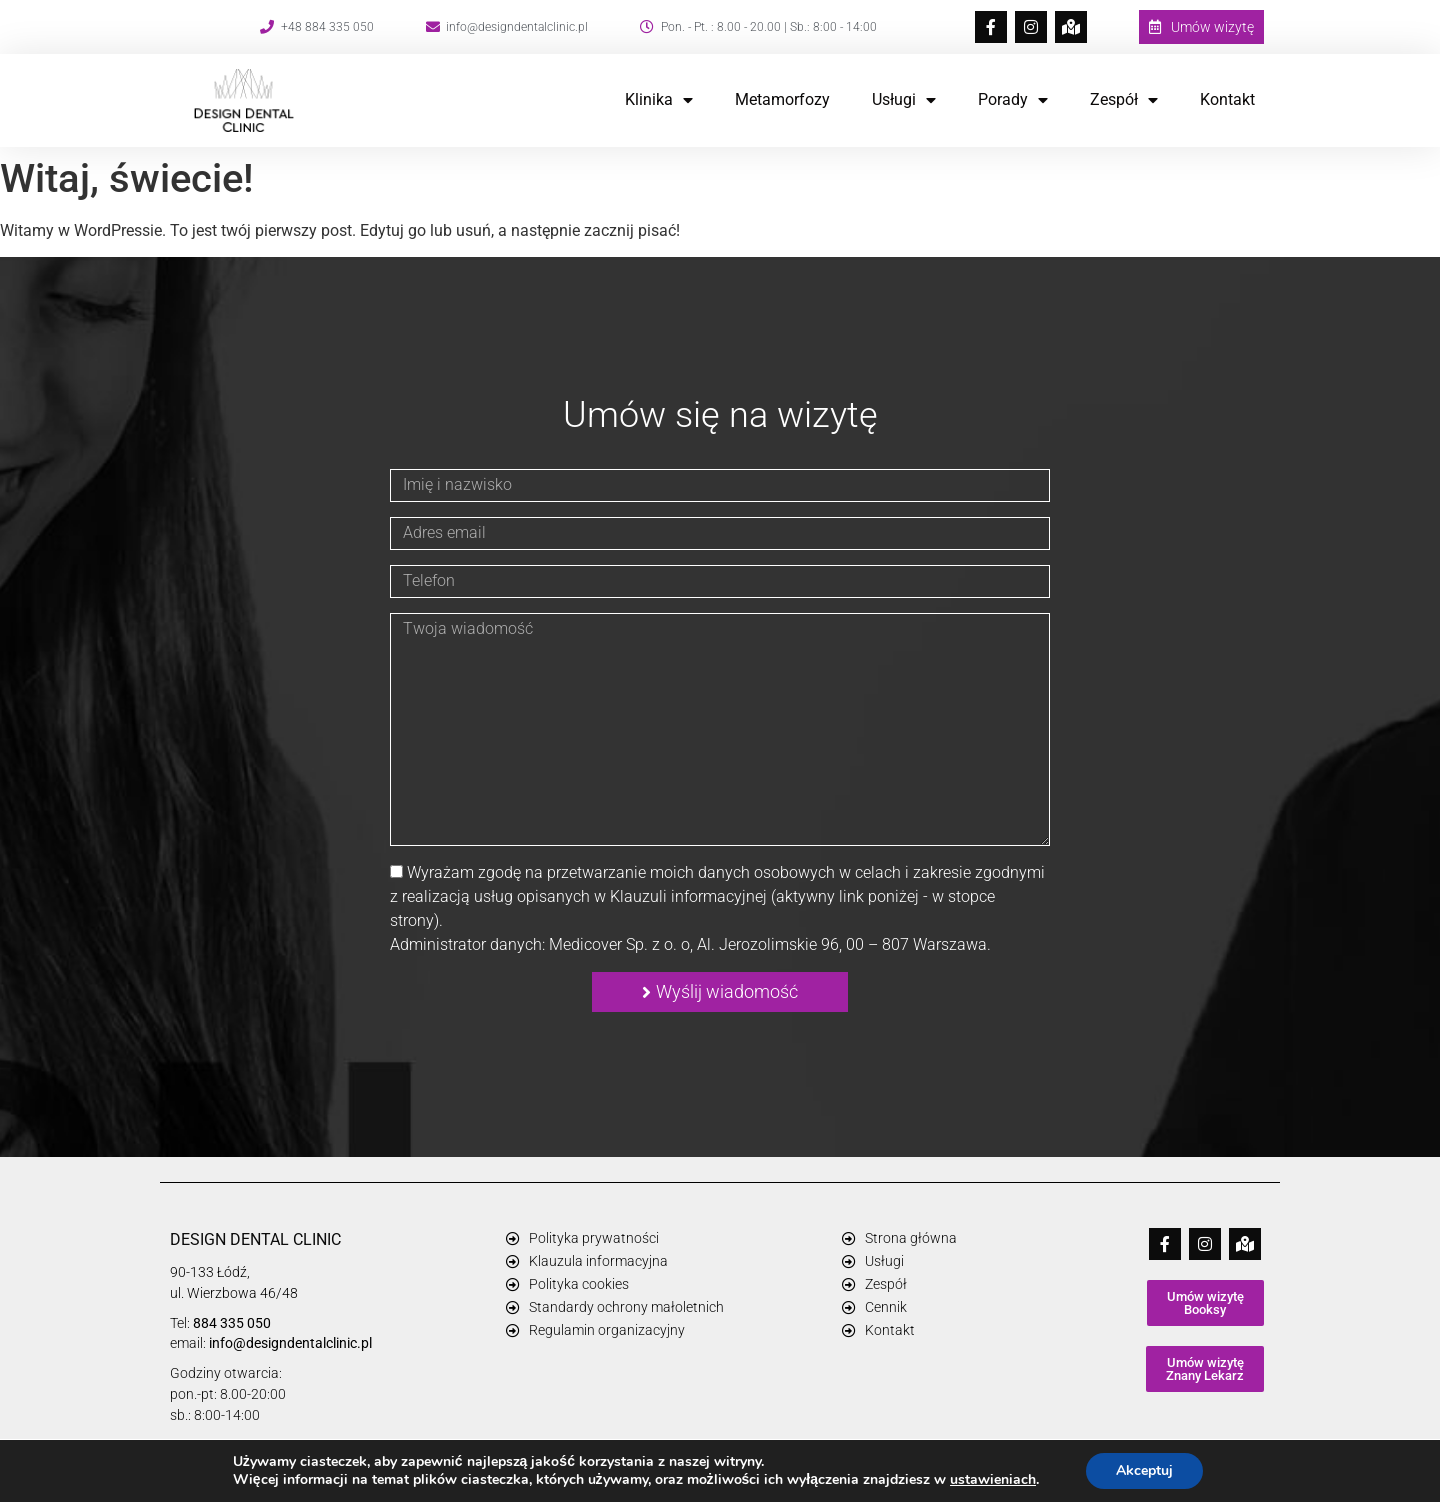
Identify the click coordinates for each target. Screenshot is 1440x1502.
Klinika (659, 100)
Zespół (1124, 100)
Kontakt (1227, 99)
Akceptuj (1144, 1470)
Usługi (904, 100)
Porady (1013, 100)
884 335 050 (232, 1323)
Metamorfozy (782, 99)
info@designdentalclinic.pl (290, 1343)
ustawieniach (993, 1480)
